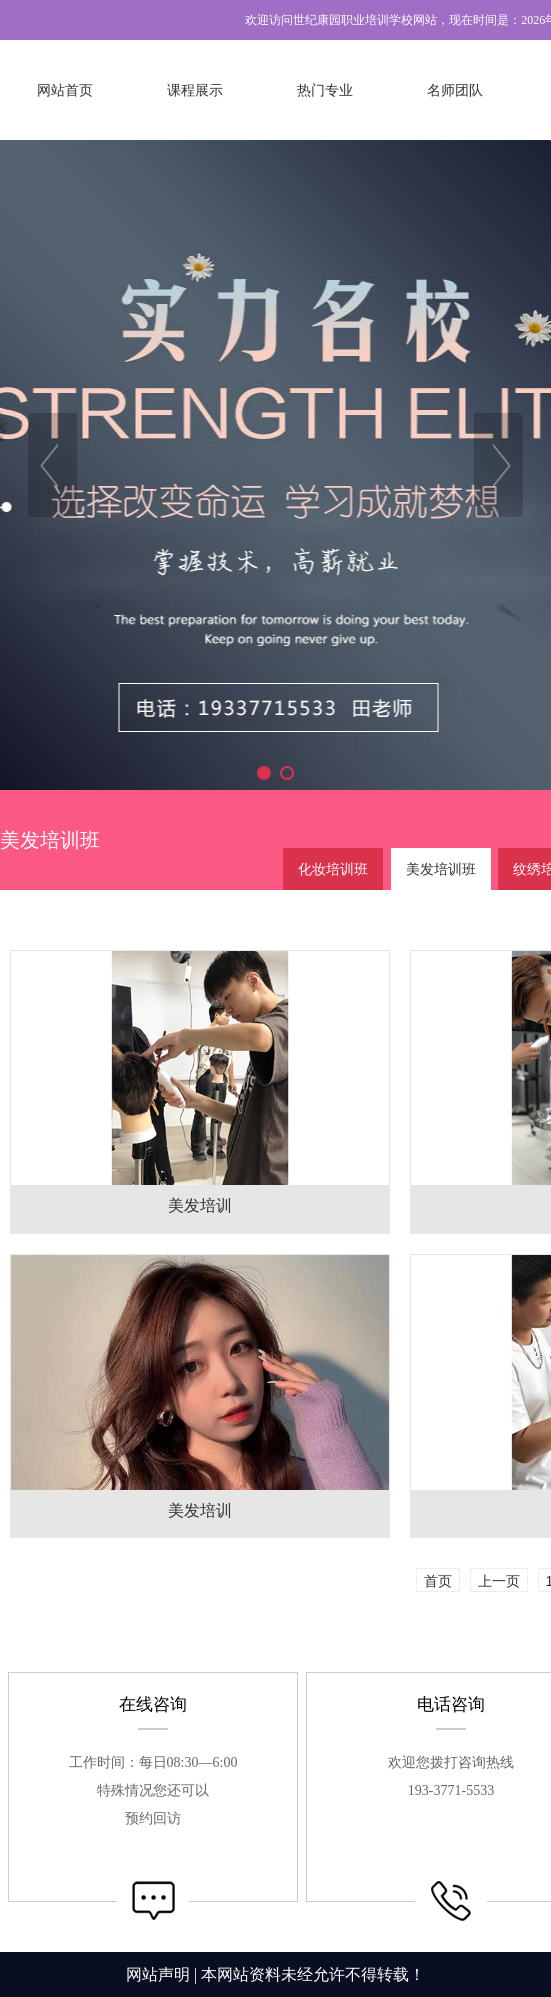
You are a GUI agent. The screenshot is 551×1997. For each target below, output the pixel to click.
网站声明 (158, 1974)
